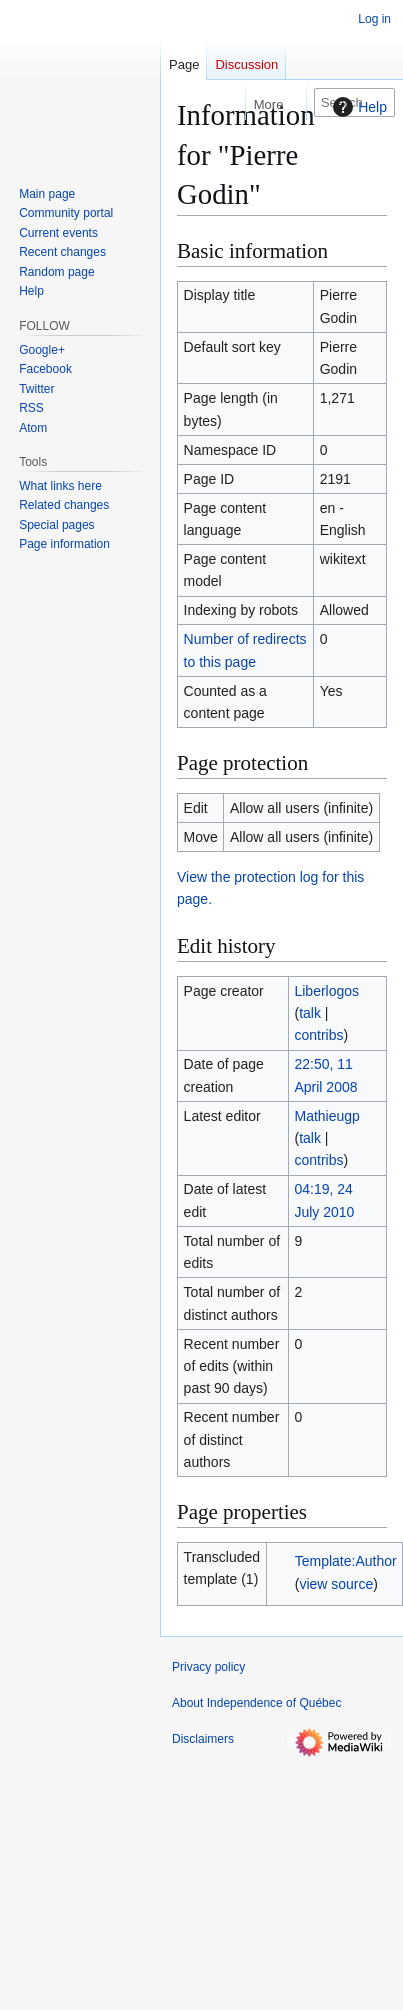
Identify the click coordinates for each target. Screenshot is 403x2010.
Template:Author (346, 1561)
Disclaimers (203, 1739)
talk (310, 1013)
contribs (318, 1035)
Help (357, 107)
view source (336, 1584)
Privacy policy (208, 1667)
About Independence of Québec (256, 1703)
